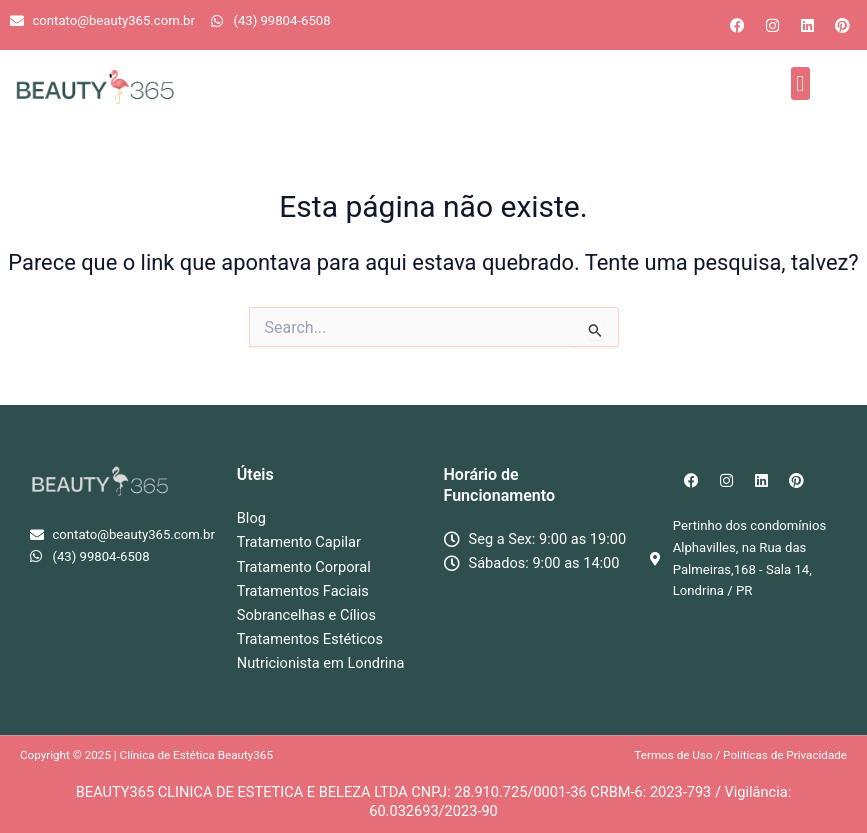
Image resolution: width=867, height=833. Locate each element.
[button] (800, 83)
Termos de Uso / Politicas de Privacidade (740, 755)
